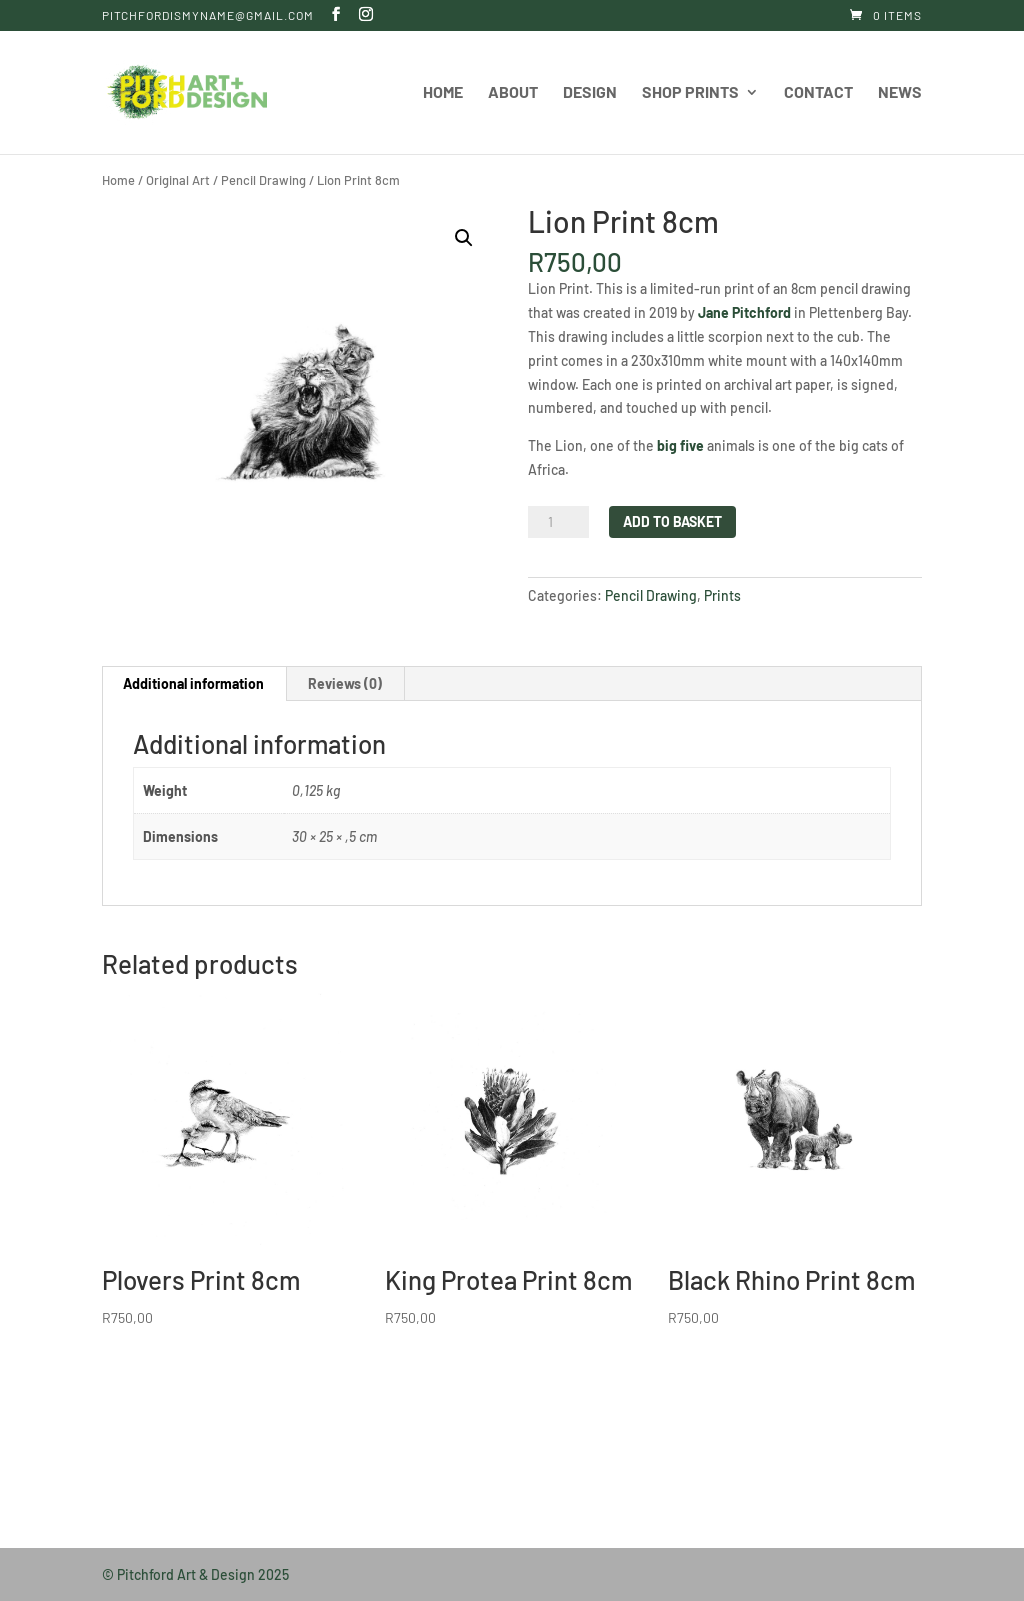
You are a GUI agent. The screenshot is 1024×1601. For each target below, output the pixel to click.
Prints (722, 595)
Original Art (178, 180)
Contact (818, 93)
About (513, 93)
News (900, 93)
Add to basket (672, 521)
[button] (464, 238)
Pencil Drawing (263, 180)
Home (443, 93)
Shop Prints (690, 93)
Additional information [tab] (193, 683)
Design (590, 93)
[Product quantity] (558, 522)
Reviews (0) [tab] (345, 683)
